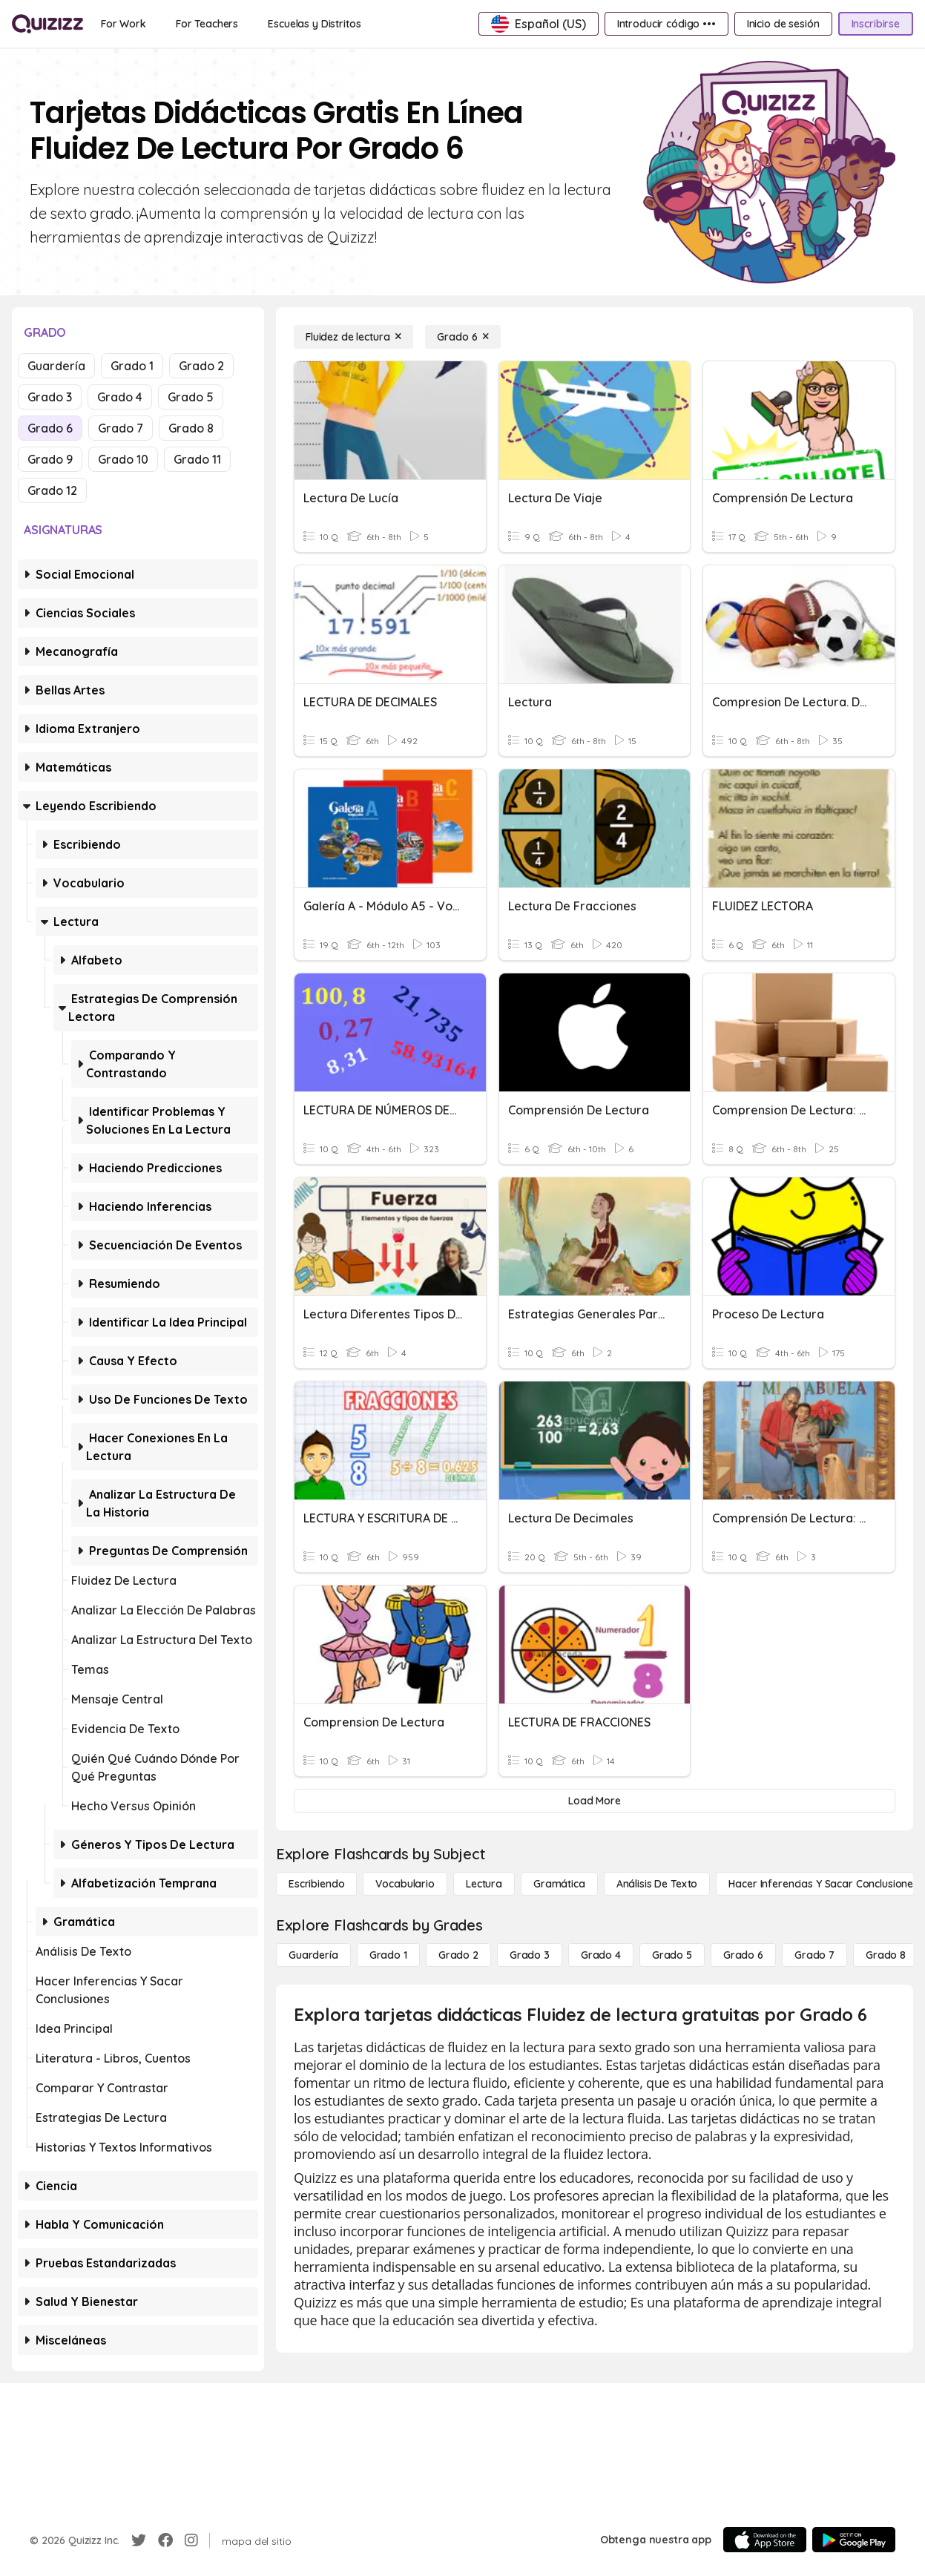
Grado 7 (120, 428)
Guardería (56, 365)
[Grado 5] (672, 1955)
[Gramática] (559, 1884)
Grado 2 (201, 365)
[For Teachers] (207, 24)
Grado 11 (197, 459)
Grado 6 (50, 428)
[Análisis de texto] (657, 1884)
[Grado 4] (600, 1955)
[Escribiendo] (316, 1884)
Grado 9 (50, 459)
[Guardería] (313, 1955)
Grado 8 (191, 428)
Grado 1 (132, 365)
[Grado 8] (885, 1955)
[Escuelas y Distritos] (314, 24)
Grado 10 (123, 459)
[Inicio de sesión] (783, 24)
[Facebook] (165, 2540)
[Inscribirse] (875, 24)
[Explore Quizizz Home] (47, 23)
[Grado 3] (529, 1955)
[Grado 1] (388, 1955)
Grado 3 (49, 397)
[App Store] (764, 2539)
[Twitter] (138, 2540)
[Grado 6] (463, 337)
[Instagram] (191, 2540)
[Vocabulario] (405, 1884)
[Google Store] (853, 2539)
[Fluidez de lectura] (353, 337)
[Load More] (594, 1801)
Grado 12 (52, 490)
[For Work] (123, 24)
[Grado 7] (814, 1955)
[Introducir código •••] (666, 24)
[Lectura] (484, 1884)
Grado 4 (119, 397)
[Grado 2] (458, 1955)
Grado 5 (191, 397)
